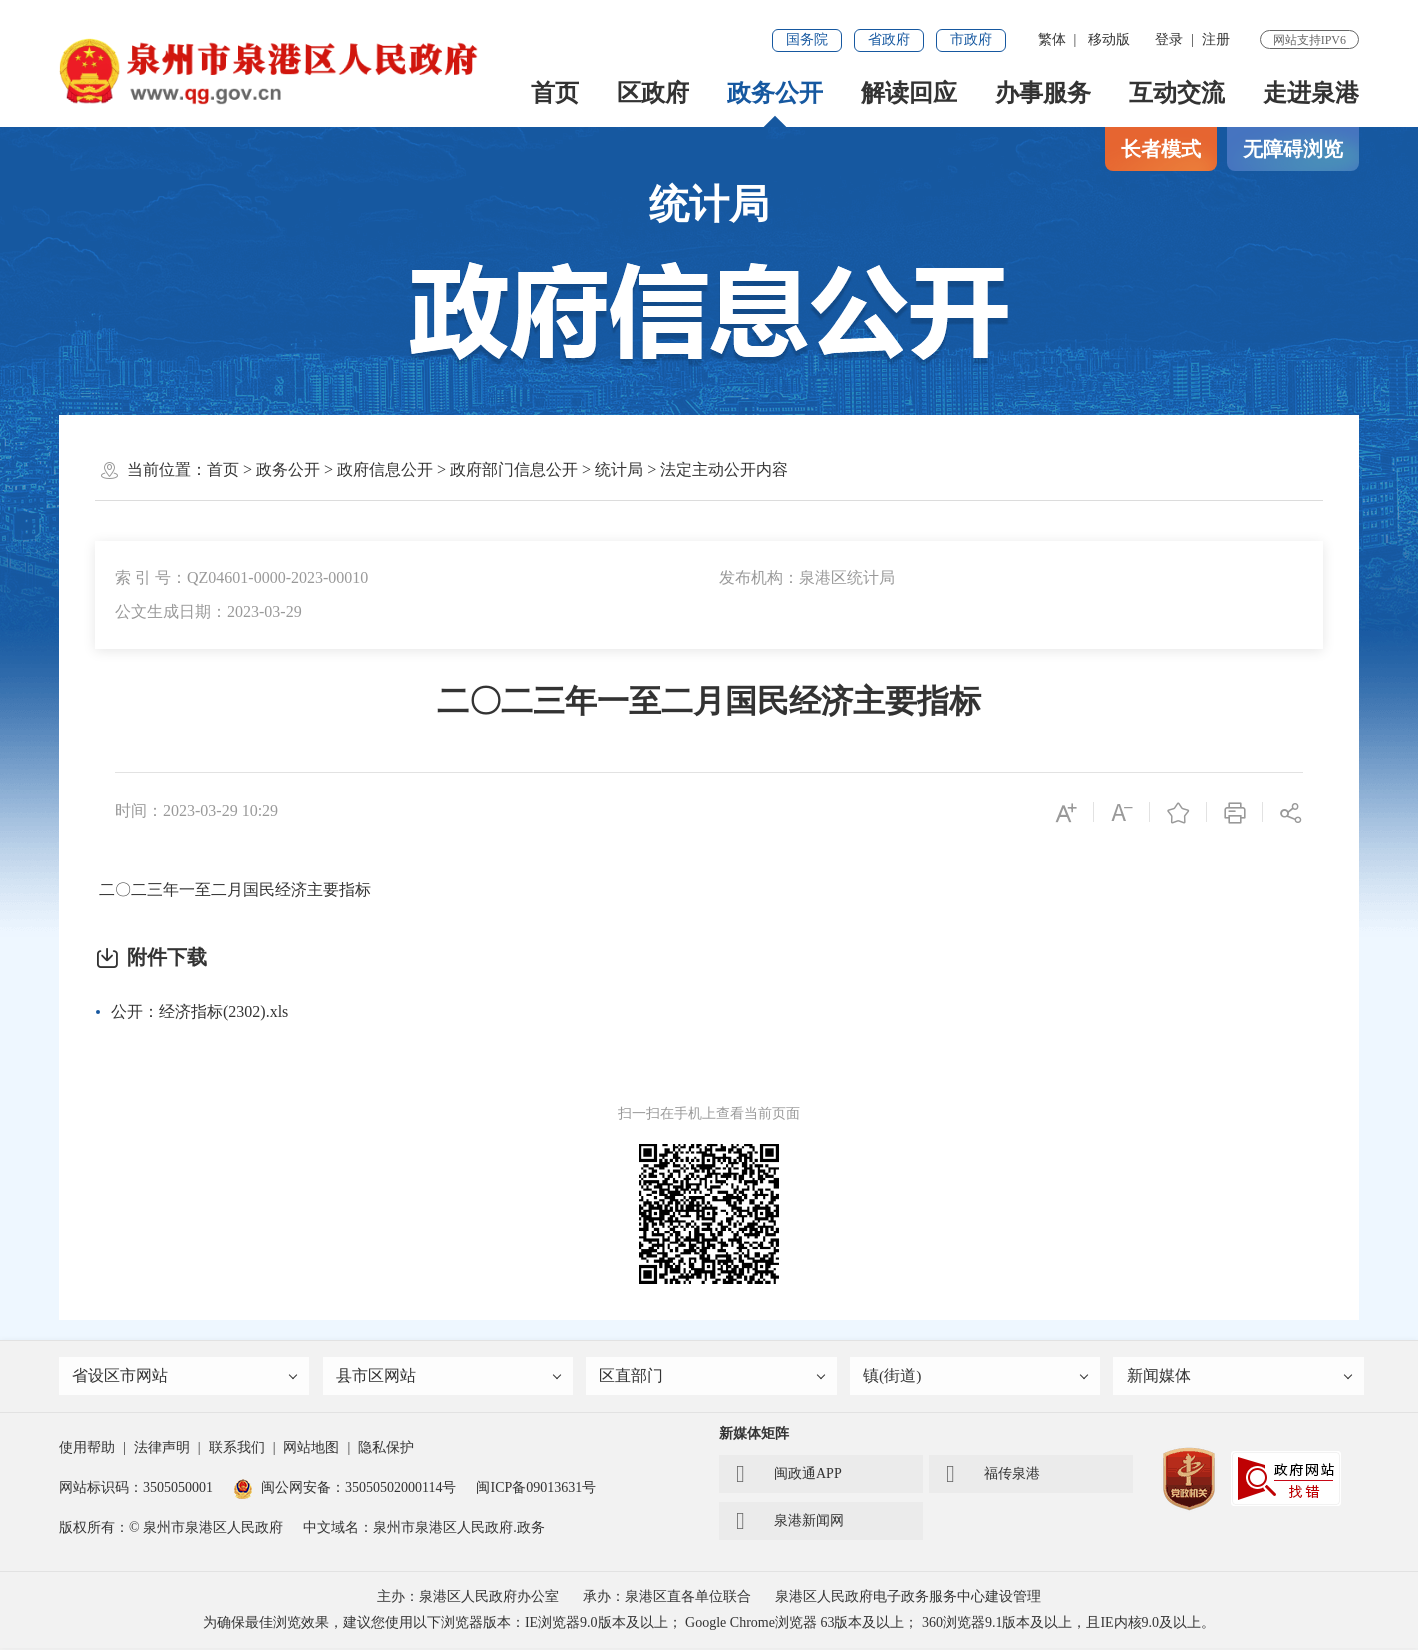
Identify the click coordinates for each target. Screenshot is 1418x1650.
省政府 (889, 39)
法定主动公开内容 (724, 469)
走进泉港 (1311, 93)
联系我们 (237, 1449)
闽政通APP (789, 1476)
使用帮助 (87, 1449)
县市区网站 (450, 1377)
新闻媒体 (1240, 1377)
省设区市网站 (186, 1377)
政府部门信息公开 (514, 469)
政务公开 (775, 93)
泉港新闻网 (790, 1523)
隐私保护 (386, 1449)
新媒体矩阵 (754, 1435)
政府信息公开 (385, 469)
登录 (1169, 39)
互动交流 (1177, 93)
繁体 (1052, 39)
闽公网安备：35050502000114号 (344, 1489)
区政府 (653, 93)
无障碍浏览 (1293, 149)
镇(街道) (977, 1377)
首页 (555, 93)
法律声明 (162, 1449)
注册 (1216, 39)
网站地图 (311, 1449)
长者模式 (1161, 149)
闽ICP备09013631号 (536, 1489)
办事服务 (1043, 93)
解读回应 (909, 93)
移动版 (1109, 39)
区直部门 (713, 1377)
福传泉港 (993, 1476)
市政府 (971, 39)
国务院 (807, 39)
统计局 (619, 469)
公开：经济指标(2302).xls (199, 1011)
